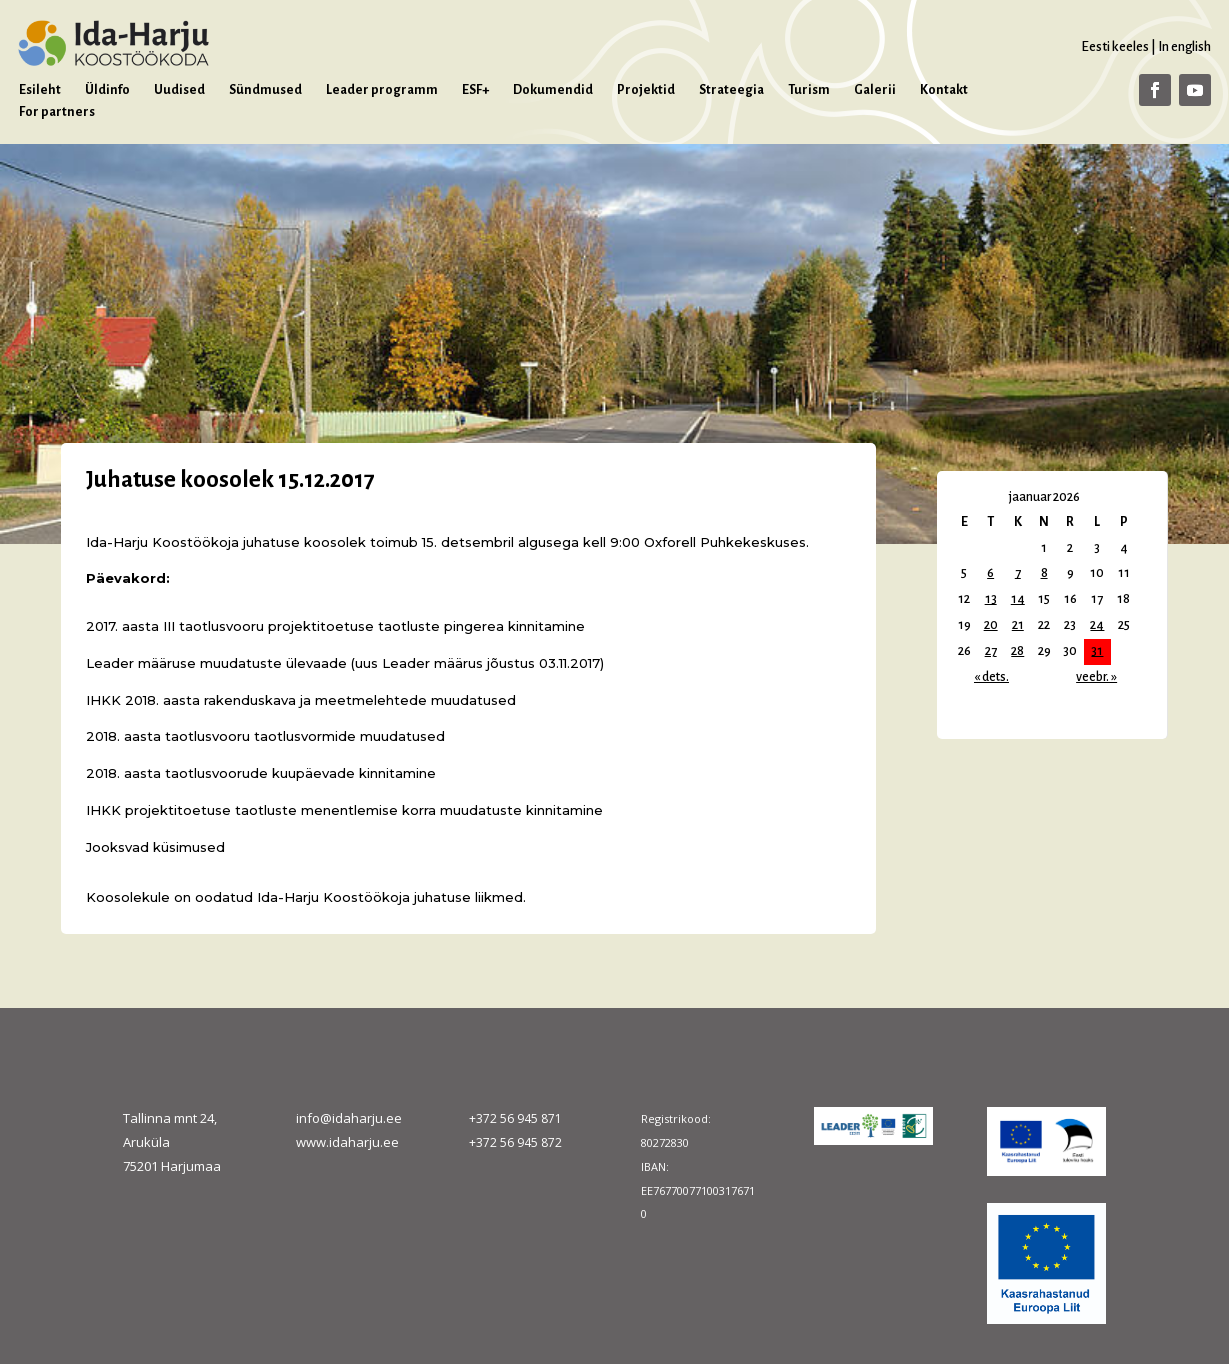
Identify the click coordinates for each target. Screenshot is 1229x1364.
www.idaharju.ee (347, 1142)
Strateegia (731, 90)
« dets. (991, 677)
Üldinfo (107, 90)
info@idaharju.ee (349, 1118)
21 (1018, 625)
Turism (809, 90)
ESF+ (475, 90)
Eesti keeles (1115, 46)
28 (1017, 651)
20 (991, 625)
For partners (57, 112)
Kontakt (944, 90)
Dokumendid (553, 90)
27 (991, 651)
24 (1097, 625)
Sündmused (265, 90)
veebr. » (1096, 677)
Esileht (40, 90)
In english (1184, 46)
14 (1018, 599)
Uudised (179, 90)
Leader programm (382, 90)
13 (991, 599)
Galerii (875, 90)
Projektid (646, 90)
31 (1097, 651)
